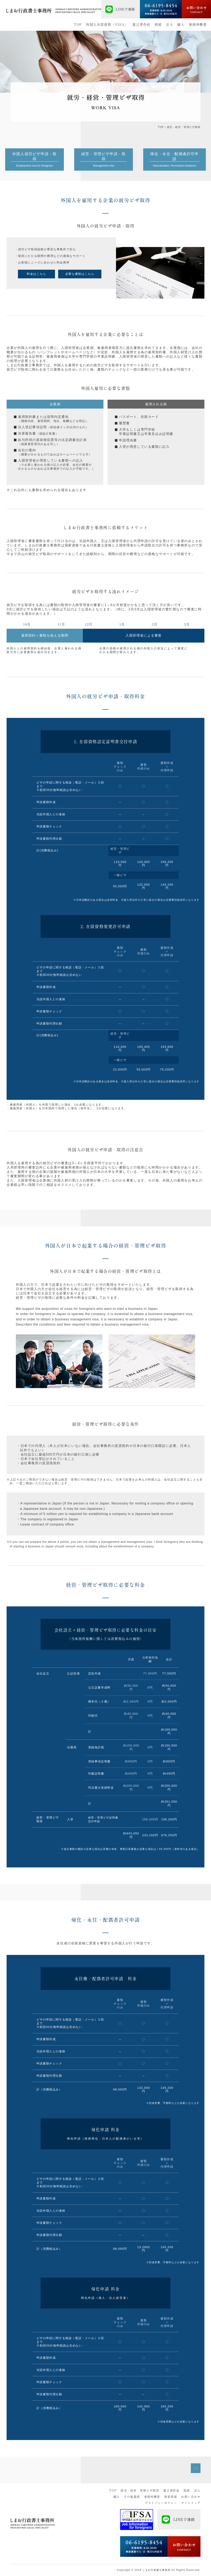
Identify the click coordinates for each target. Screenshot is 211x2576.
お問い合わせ (190, 2496)
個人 (180, 24)
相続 (158, 24)
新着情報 (170, 2496)
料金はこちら (36, 273)
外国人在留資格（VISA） (107, 24)
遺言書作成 (141, 24)
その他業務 (132, 2496)
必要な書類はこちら (79, 273)
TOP (78, 24)
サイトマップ (190, 2503)
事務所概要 (198, 24)
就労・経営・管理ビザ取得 (140, 2490)
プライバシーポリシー (161, 2503)
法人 (169, 24)
